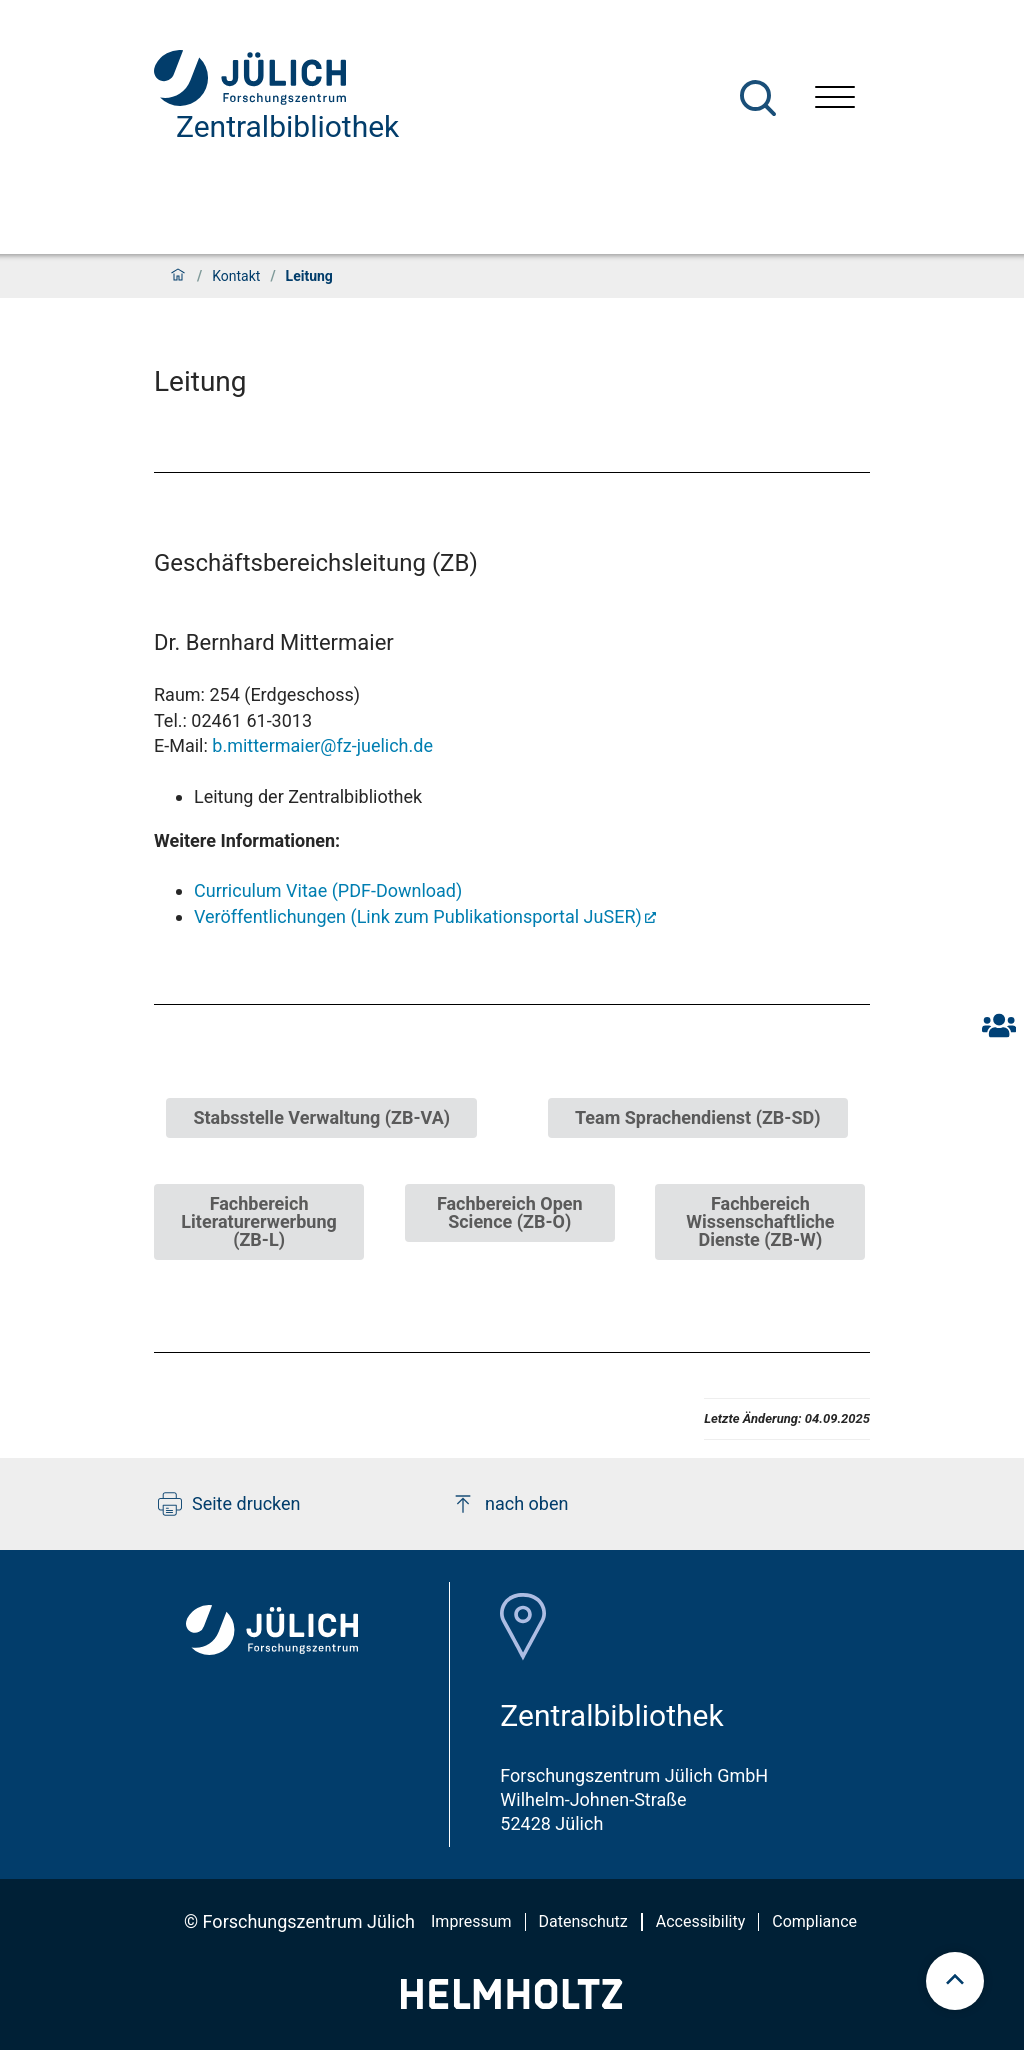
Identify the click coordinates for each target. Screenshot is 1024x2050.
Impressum (471, 1921)
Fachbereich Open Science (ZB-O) (510, 1212)
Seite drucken (229, 1504)
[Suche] (758, 98)
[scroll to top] (955, 1981)
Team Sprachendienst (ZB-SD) (698, 1117)
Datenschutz (583, 1921)
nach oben (509, 1504)
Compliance (814, 1921)
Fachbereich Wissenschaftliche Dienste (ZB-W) (760, 1221)
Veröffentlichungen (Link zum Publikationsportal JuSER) (418, 916)
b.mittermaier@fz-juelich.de (322, 745)
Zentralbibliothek (287, 126)
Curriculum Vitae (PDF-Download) (328, 890)
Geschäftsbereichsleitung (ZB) (316, 563)
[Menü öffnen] (835, 99)
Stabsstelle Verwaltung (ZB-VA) (321, 1117)
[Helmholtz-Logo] (511, 2002)
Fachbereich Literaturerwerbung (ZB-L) (258, 1221)
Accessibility (701, 1921)
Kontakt (236, 276)
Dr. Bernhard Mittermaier (274, 642)
